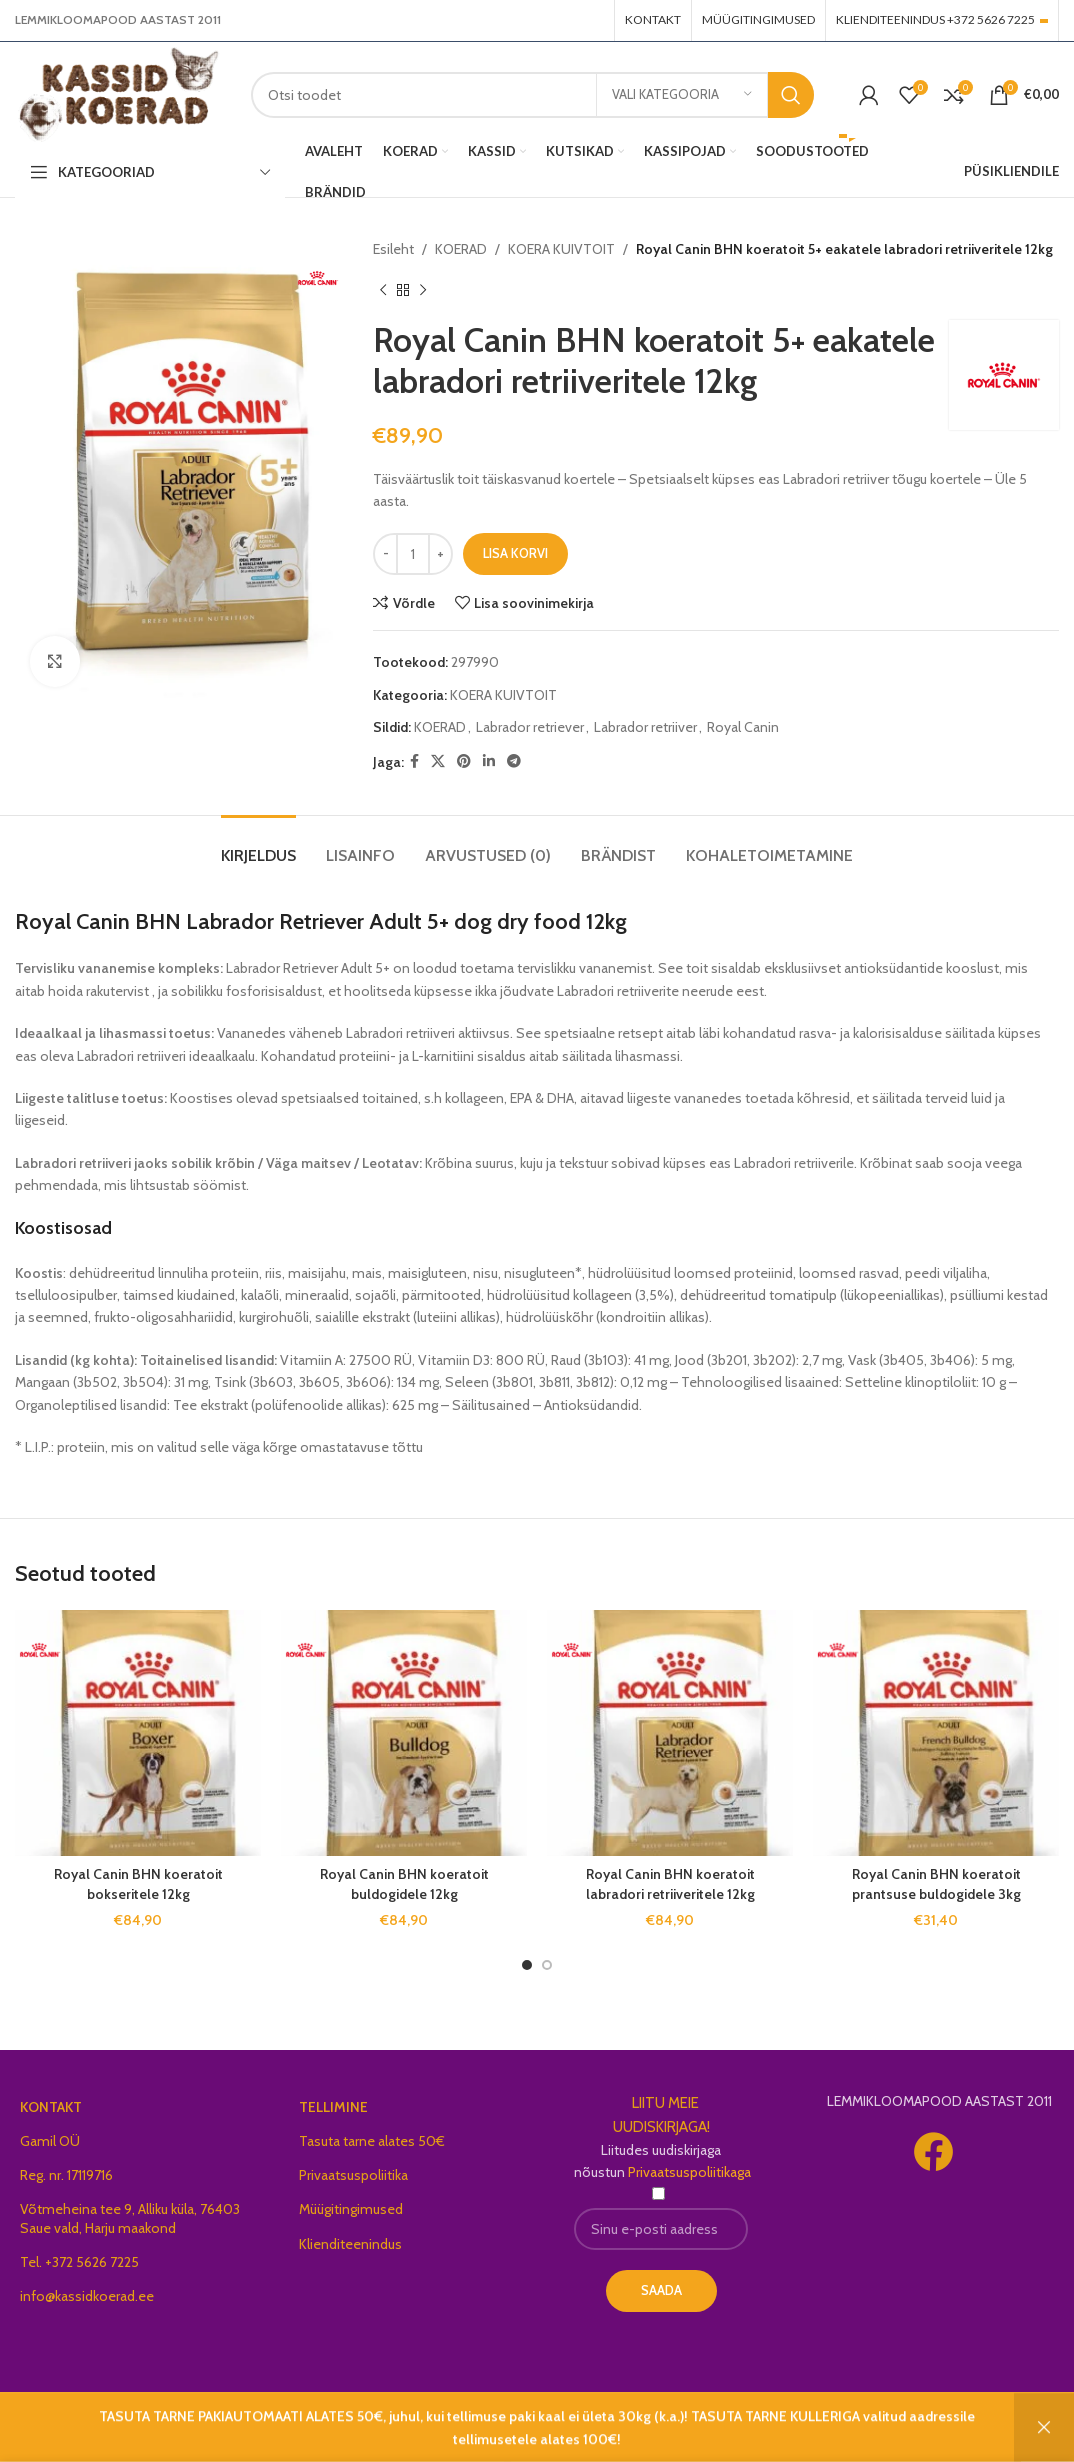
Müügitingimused (351, 2209)
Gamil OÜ (50, 2141)
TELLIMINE (333, 2107)
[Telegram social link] (514, 761)
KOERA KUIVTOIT (561, 249)
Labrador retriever (530, 727)
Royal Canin (743, 727)
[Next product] (423, 290)
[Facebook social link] (414, 761)
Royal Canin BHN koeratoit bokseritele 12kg (138, 1884)
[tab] (258, 845)
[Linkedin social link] (489, 761)
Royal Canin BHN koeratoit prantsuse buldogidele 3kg (936, 1884)
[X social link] (438, 761)
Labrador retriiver (645, 727)
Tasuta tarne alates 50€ (372, 2141)
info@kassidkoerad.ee (87, 2296)
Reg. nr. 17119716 (66, 2175)
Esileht (393, 249)
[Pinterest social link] (464, 761)
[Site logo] (118, 93)
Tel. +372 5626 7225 (79, 2262)
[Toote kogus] (413, 554)
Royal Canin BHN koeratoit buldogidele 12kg (404, 1884)
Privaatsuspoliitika (353, 2175)
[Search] (532, 95)
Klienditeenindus (350, 2244)
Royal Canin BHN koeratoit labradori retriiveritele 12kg (670, 1884)
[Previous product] (383, 290)
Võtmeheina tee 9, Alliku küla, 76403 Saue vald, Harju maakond (130, 2218)
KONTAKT (51, 2107)
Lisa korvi (515, 553)
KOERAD (461, 249)
